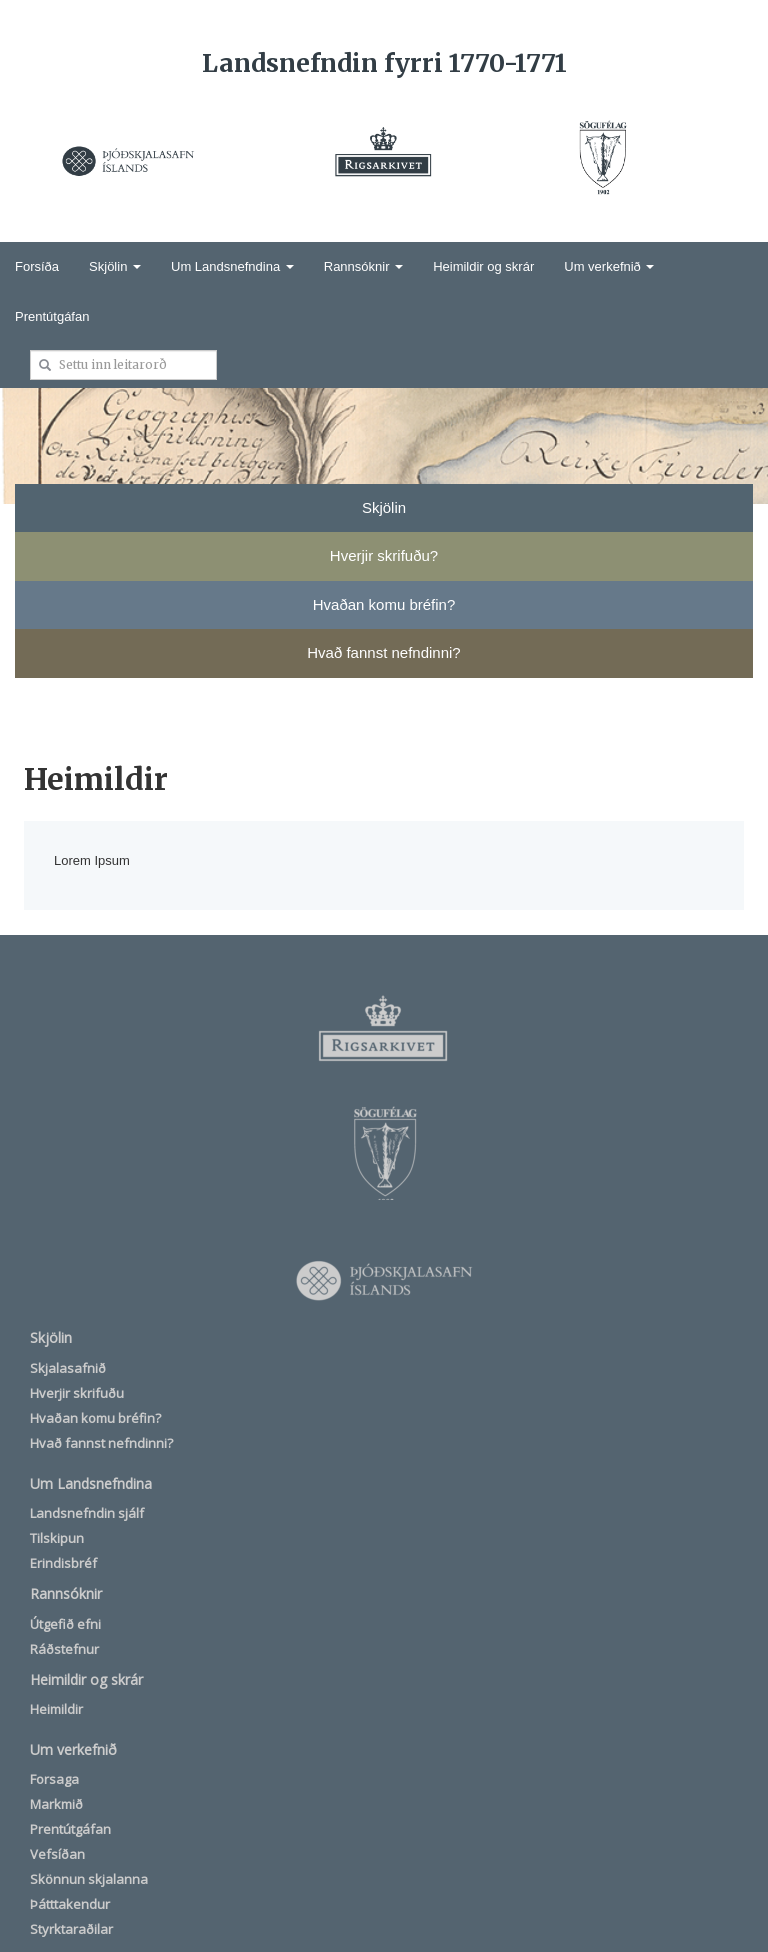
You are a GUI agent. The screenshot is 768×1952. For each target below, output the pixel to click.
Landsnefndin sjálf (87, 1513)
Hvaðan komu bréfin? (95, 1418)
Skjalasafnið (68, 1368)
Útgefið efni (65, 1624)
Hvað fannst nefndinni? (101, 1443)
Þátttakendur (70, 1904)
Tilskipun (57, 1538)
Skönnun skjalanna (89, 1879)
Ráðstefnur (64, 1649)
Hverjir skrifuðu (77, 1393)
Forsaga (54, 1779)
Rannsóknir (363, 266)
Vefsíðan (57, 1854)
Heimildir (56, 1709)
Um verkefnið (609, 266)
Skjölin (115, 266)
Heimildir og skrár (483, 266)
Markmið (56, 1804)
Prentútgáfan (52, 316)
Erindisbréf (63, 1563)
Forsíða (37, 266)
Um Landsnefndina (232, 266)
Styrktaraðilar (71, 1929)
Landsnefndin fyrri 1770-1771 (384, 63)
